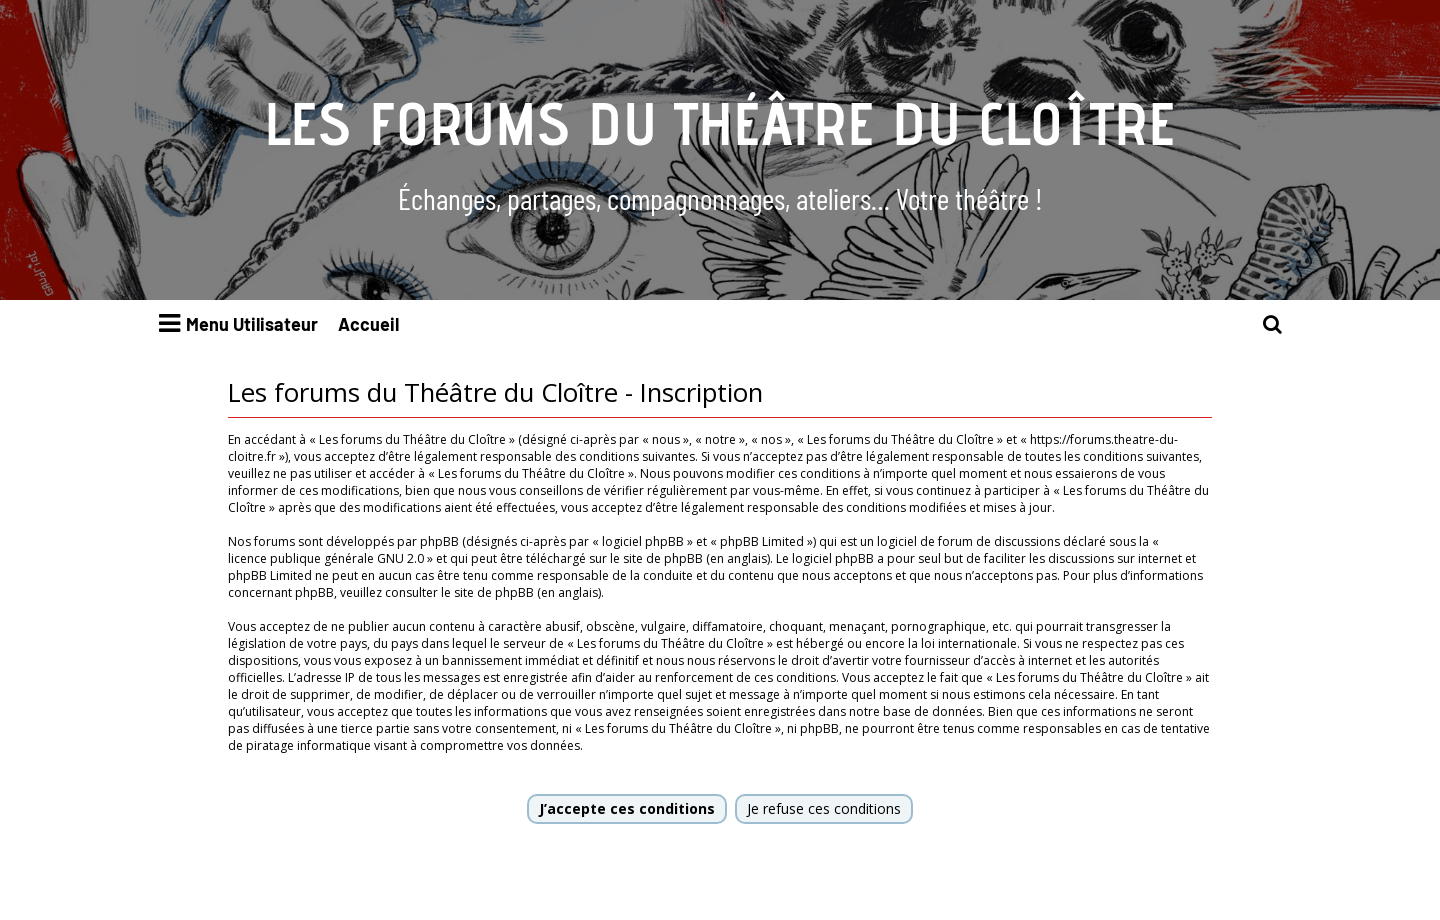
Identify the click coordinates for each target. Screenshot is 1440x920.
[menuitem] (1273, 324)
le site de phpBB (656, 558)
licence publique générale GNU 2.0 (326, 558)
